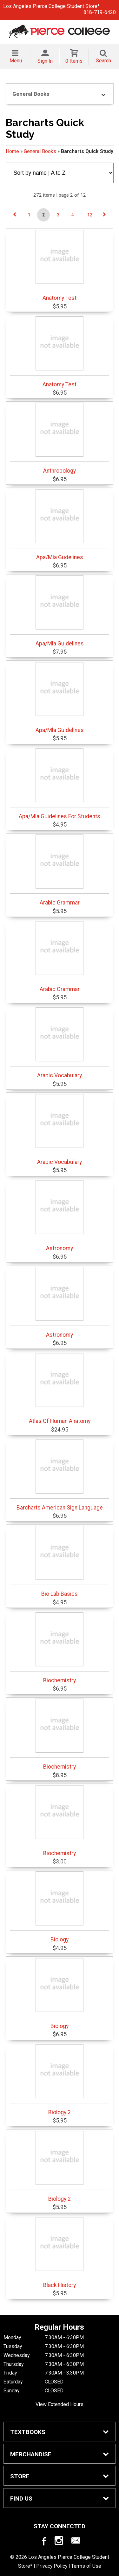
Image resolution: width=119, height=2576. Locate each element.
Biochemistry (59, 1648)
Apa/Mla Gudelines (59, 524)
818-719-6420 (99, 12)
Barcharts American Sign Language (59, 1475)
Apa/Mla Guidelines (59, 611)
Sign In (45, 61)
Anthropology (59, 438)
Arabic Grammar (59, 870)
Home (12, 151)
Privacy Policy (51, 2566)
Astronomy (59, 1215)
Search (103, 61)
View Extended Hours (59, 2404)
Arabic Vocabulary (59, 1043)
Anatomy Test (59, 265)
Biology (59, 1907)
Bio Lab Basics (59, 1561)
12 (89, 214)
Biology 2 (59, 2079)
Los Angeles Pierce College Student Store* (51, 6)
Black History (59, 2252)
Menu (16, 61)
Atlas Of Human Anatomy (59, 1388)
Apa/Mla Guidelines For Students (59, 784)
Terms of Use (86, 2566)
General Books (40, 151)
